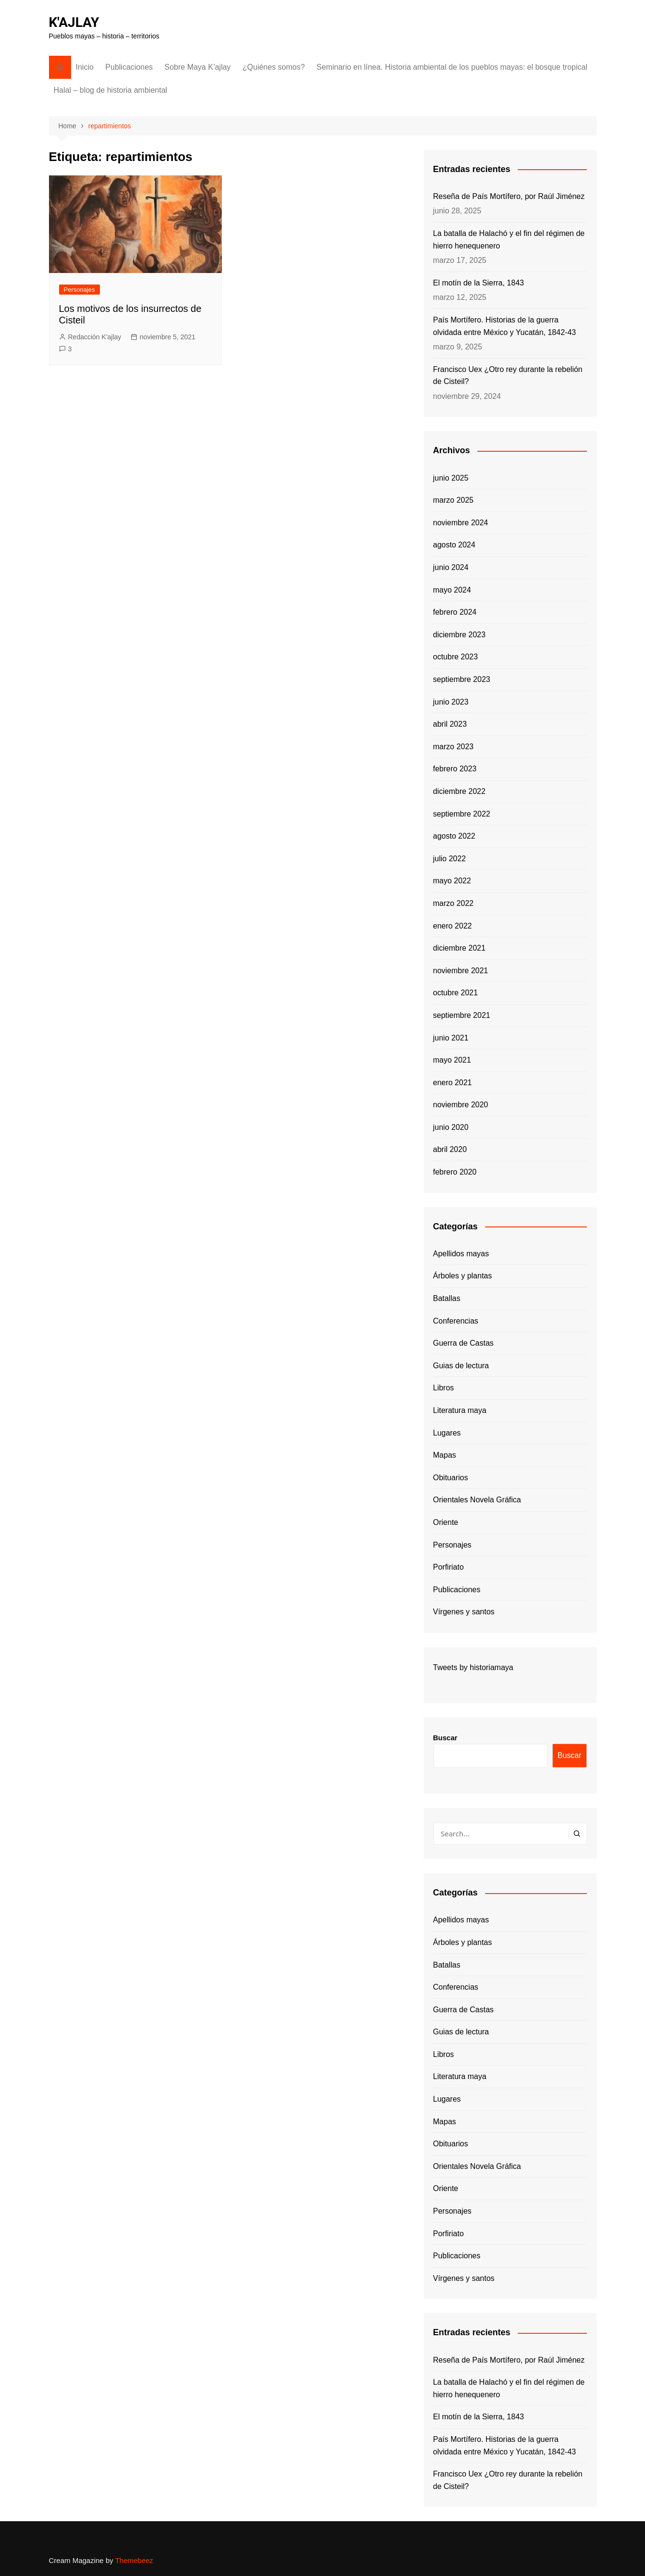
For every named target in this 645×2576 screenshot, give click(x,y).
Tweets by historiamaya (473, 1667)
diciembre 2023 (459, 635)
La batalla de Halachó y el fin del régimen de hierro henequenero (509, 239)
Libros (443, 1388)
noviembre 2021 (460, 970)
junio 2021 (451, 1038)
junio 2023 (451, 702)
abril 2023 (450, 724)
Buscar (445, 1738)
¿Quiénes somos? (274, 67)
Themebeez (134, 2560)
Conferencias (455, 1321)
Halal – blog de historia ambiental (111, 90)
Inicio (85, 67)
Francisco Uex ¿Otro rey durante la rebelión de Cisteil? (508, 375)
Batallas (447, 1298)
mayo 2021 (452, 1060)
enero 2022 (452, 926)
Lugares (447, 1433)
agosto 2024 (454, 545)
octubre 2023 (455, 657)
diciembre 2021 (459, 948)
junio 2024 (451, 567)
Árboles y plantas (462, 1276)
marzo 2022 (453, 903)
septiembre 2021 (461, 1015)
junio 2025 (451, 478)
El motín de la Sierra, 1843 (478, 283)
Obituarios (450, 1478)
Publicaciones (129, 67)
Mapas (444, 1455)
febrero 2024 (455, 612)
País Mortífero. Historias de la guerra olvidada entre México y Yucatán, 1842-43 (504, 326)
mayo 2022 (452, 881)
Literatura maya (460, 1410)
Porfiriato (448, 1567)
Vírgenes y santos (464, 1612)
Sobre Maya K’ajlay (198, 67)
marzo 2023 (453, 747)
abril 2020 (450, 1149)
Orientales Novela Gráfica (477, 1500)
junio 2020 (451, 1127)
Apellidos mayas (461, 1254)
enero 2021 (452, 1082)
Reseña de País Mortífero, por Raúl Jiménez (509, 196)
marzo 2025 (453, 500)
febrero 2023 (455, 769)
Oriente (445, 1522)
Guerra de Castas (463, 1343)
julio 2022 (449, 859)
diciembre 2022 (459, 791)
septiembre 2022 (461, 814)
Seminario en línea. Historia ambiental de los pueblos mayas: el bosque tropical (451, 67)
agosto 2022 (454, 836)
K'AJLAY (74, 22)
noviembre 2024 (460, 523)
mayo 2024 (452, 590)
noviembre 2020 (460, 1105)
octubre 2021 (455, 993)
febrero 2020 (455, 1172)
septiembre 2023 (461, 679)
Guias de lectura (461, 1366)
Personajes (79, 289)
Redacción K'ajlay (95, 337)
